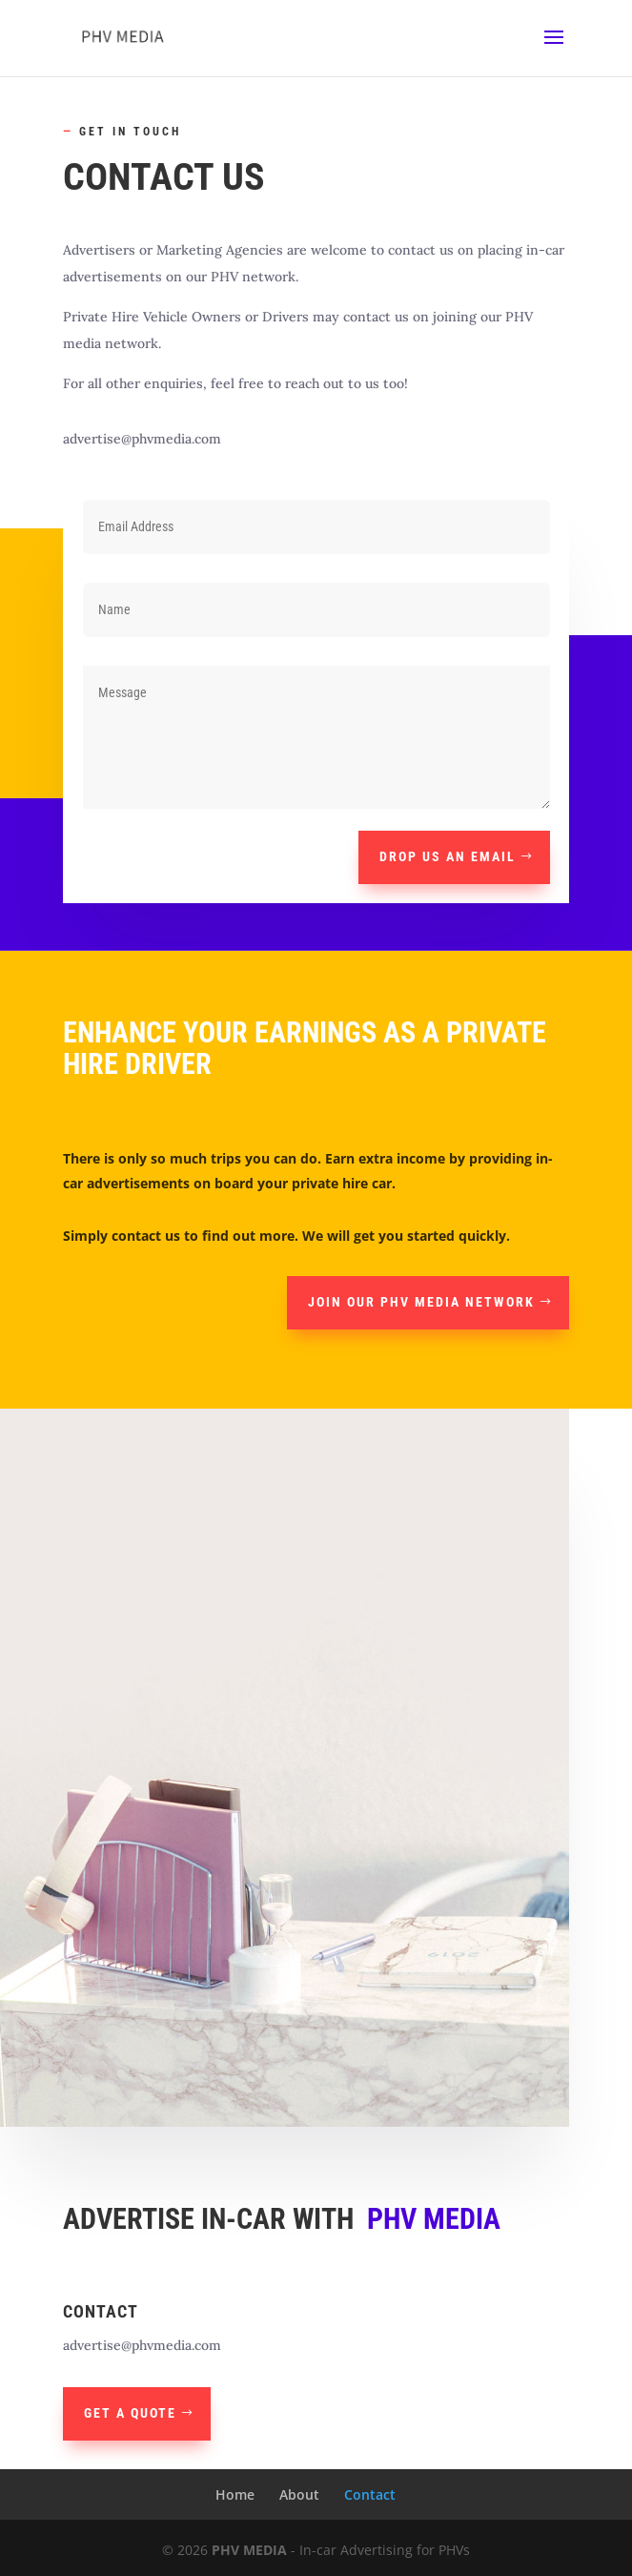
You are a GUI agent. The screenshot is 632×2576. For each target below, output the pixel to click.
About (299, 2494)
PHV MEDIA (249, 2550)
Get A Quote (130, 2413)
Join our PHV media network (421, 1301)
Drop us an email (447, 856)
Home (235, 2494)
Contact (370, 2494)
